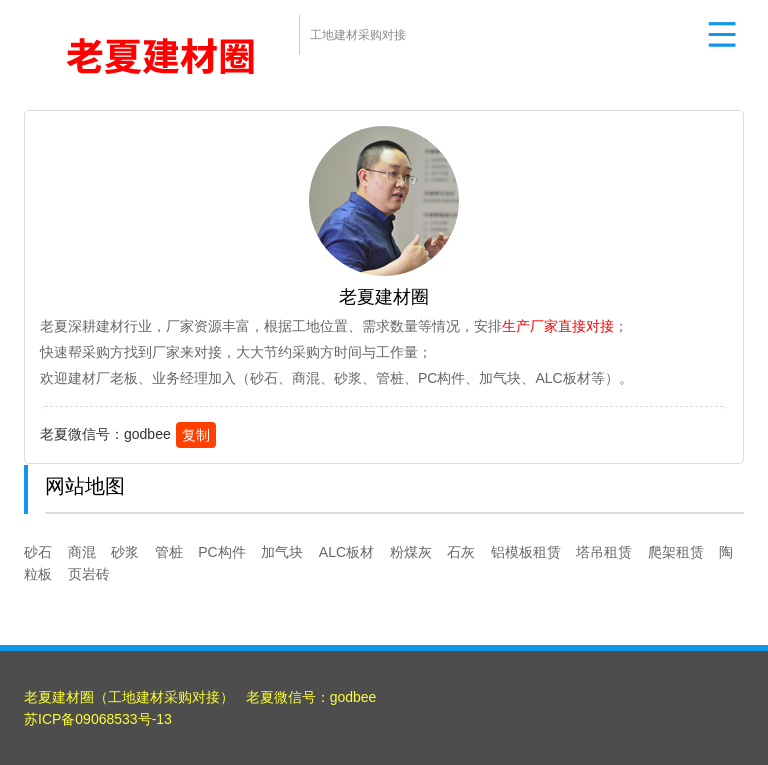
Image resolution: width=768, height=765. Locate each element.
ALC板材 (346, 552)
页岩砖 (89, 574)
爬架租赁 (676, 552)
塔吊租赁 (604, 552)
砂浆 (125, 552)
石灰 (461, 552)
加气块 (282, 552)
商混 (82, 552)
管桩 (169, 552)
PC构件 (221, 552)
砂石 (38, 552)
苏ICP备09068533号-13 (98, 719)
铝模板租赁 (526, 552)
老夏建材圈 (59, 697)
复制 (196, 435)
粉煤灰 (411, 552)
